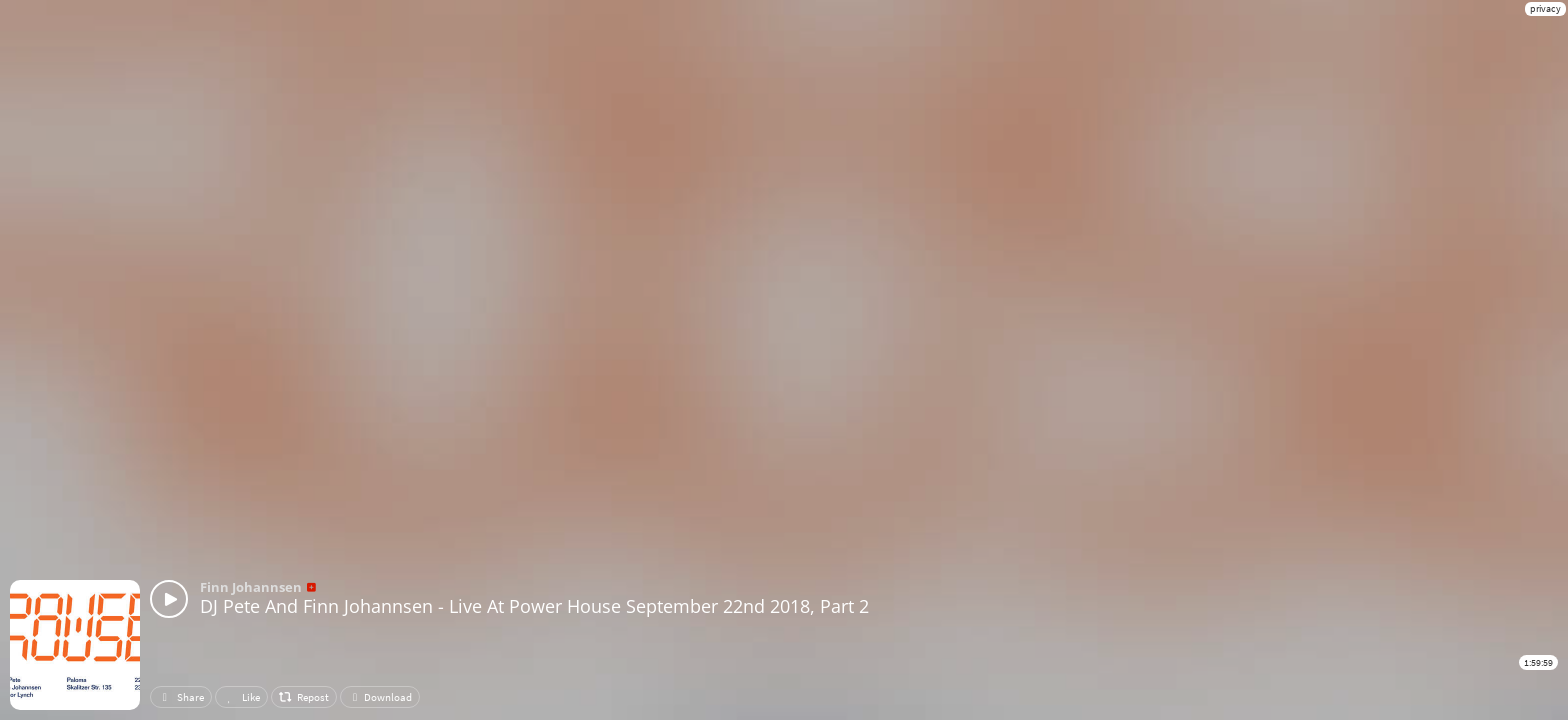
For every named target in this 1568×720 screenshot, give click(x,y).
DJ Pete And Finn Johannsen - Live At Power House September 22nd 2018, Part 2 (534, 606)
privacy (1545, 8)
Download (380, 697)
